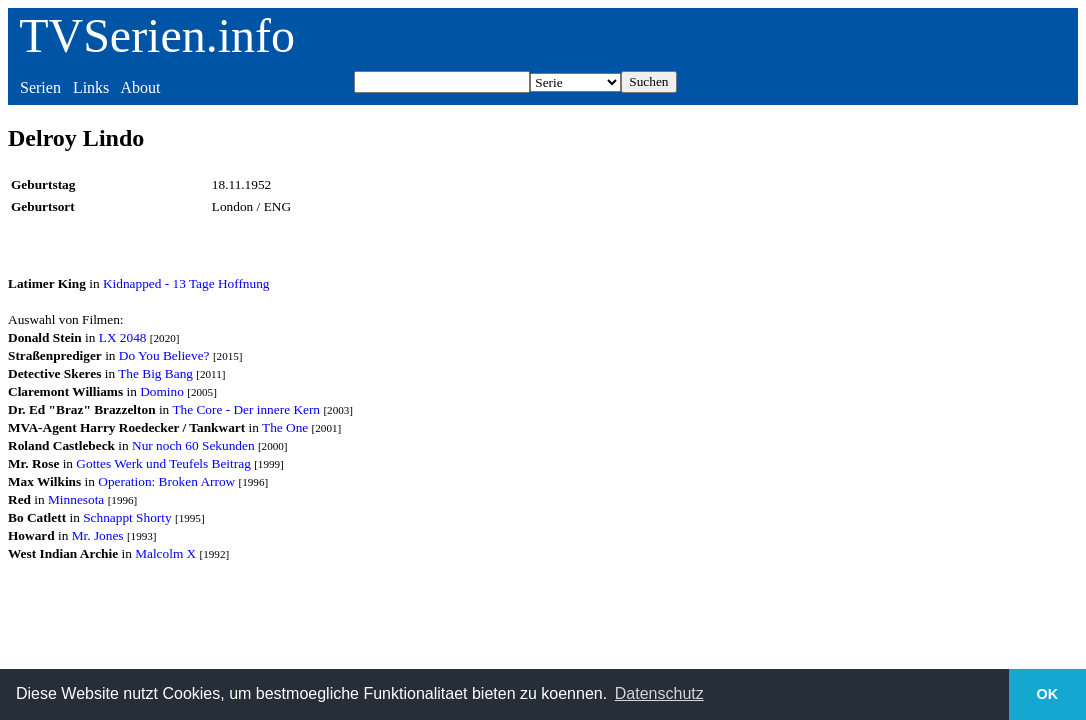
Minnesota (76, 499)
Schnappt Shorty (127, 517)
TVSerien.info (157, 35)
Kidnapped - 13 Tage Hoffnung (186, 283)
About (140, 87)
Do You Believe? (164, 355)
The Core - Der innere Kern (246, 409)
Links (91, 87)
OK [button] (1048, 694)
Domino (162, 391)
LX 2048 (123, 337)
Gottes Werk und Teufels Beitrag (163, 463)
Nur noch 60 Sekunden (193, 445)
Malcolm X (165, 553)
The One (285, 427)
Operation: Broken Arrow (166, 481)
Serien (40, 87)
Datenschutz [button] (659, 693)
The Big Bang (155, 373)
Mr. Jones (98, 535)
